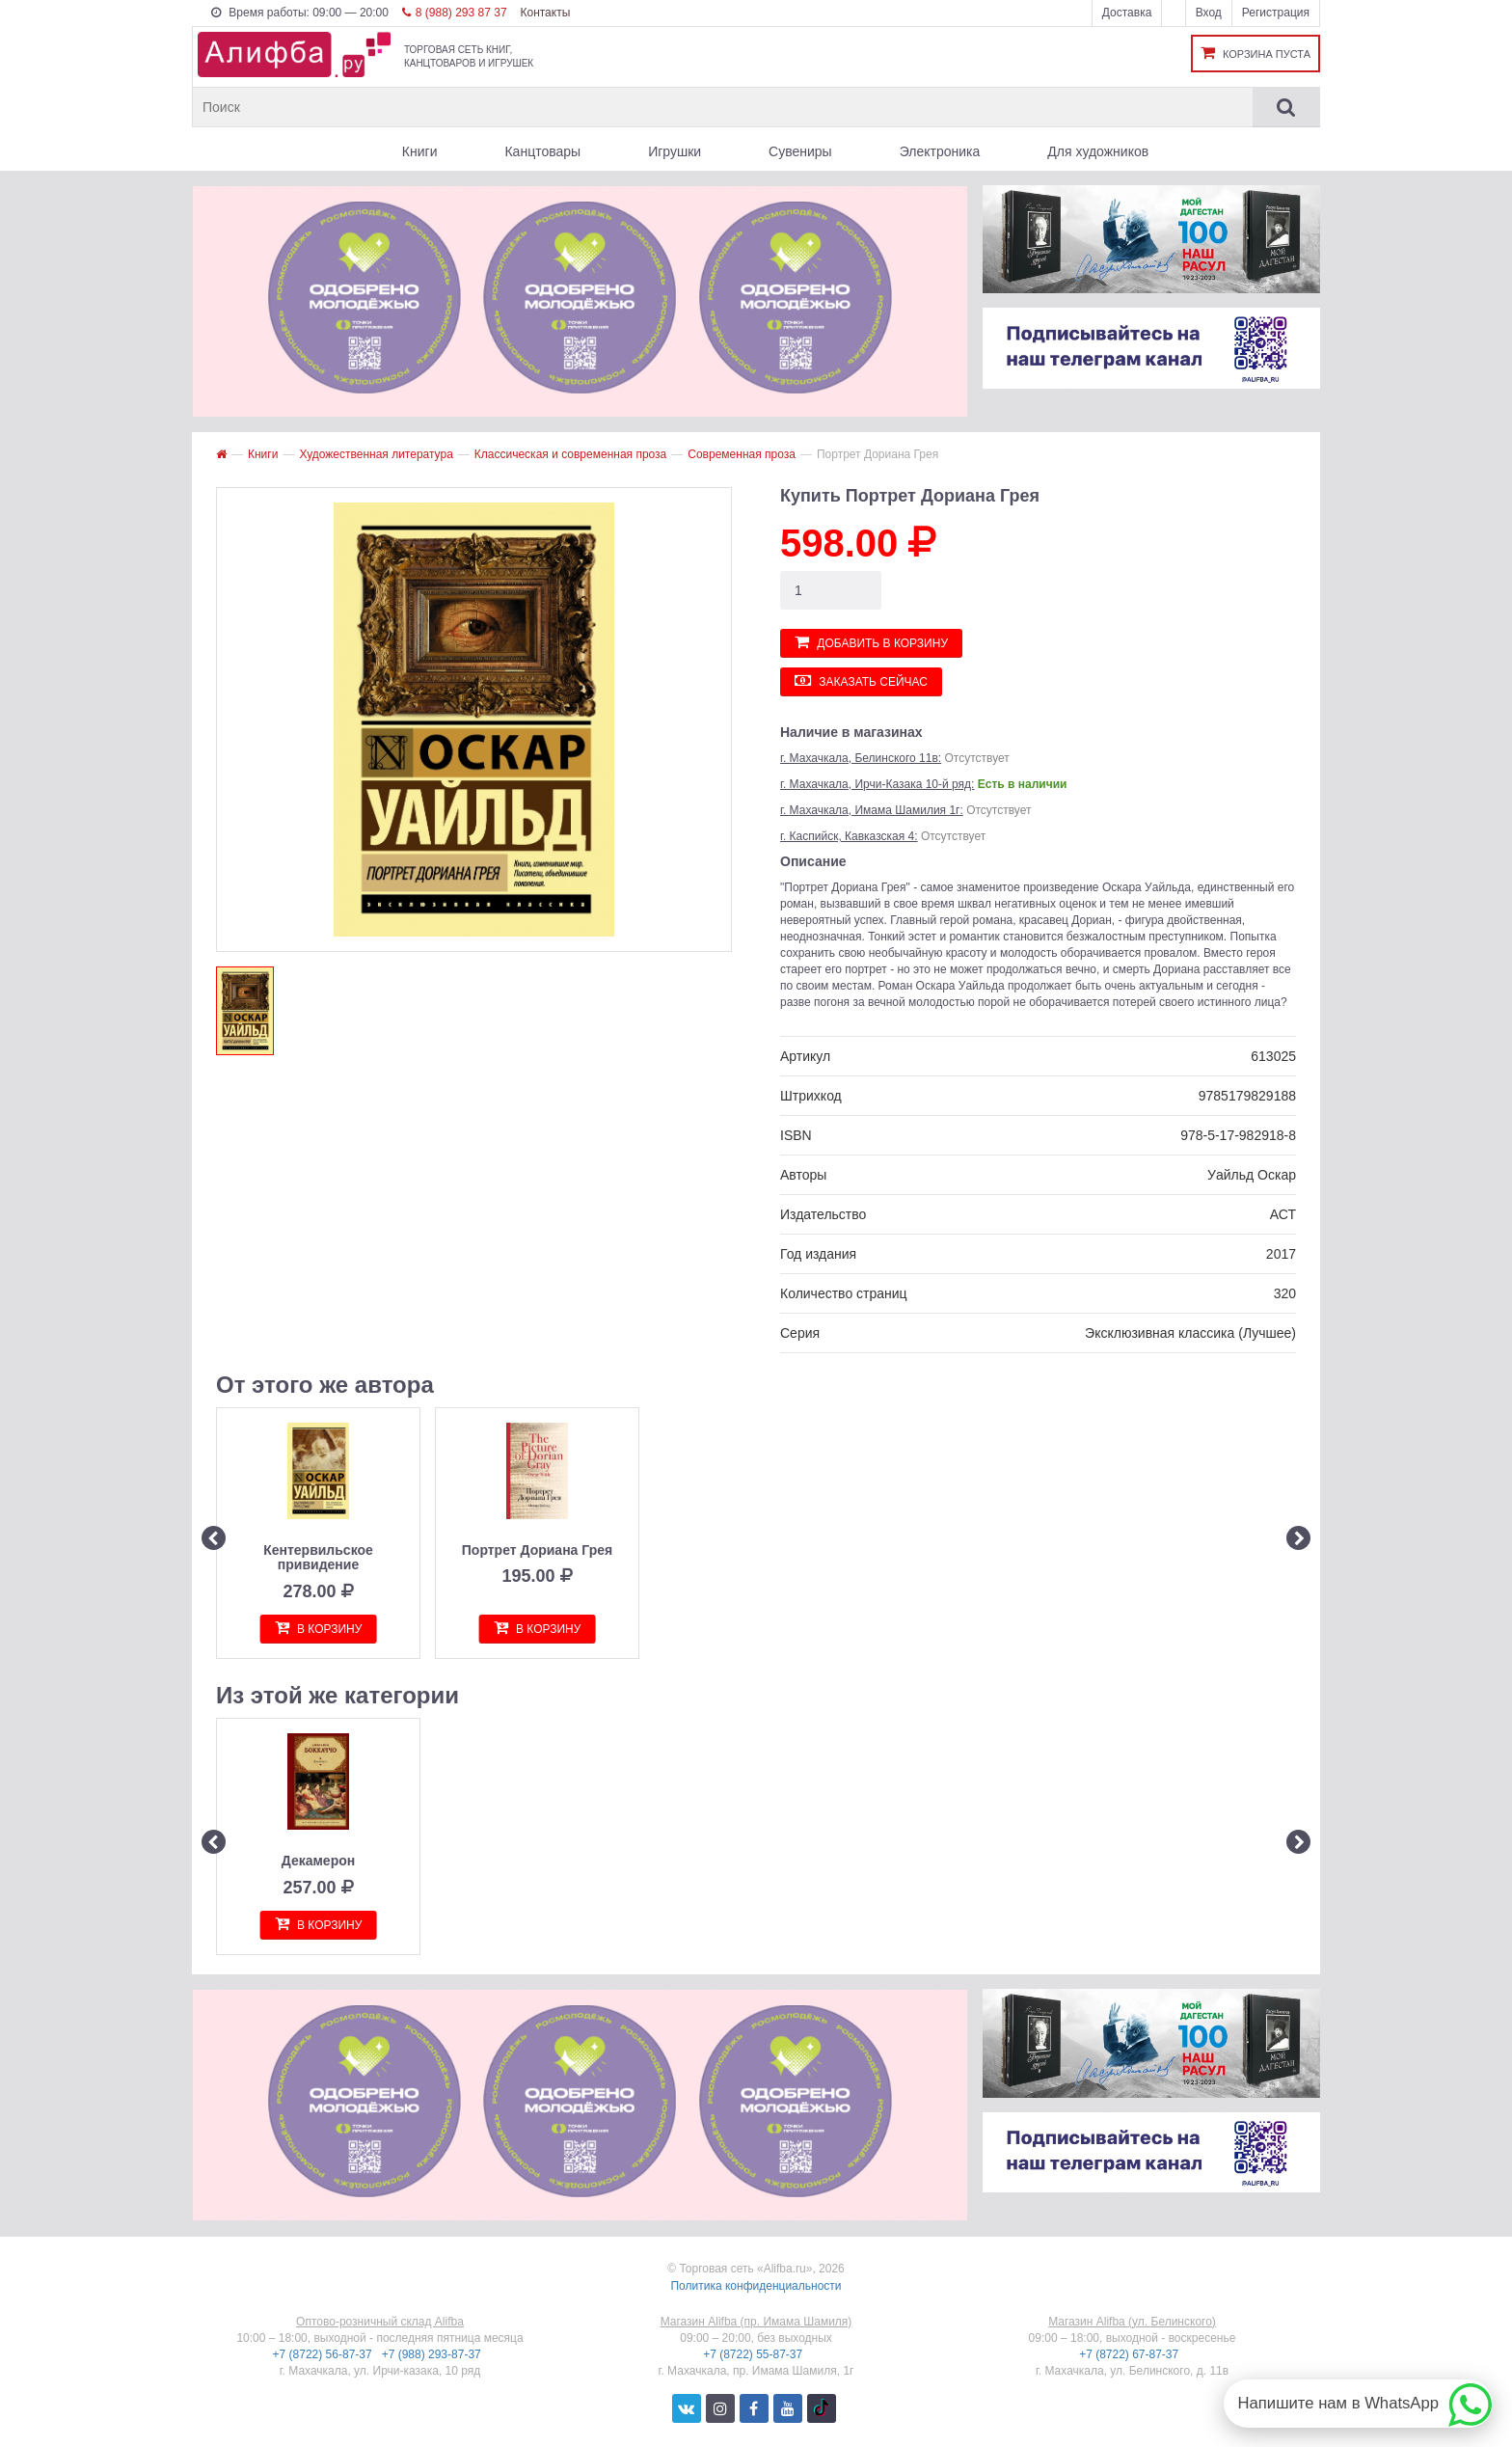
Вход (1209, 12)
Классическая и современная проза (570, 454)
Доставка (1127, 12)
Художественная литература (375, 454)
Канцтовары (542, 151)
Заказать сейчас (861, 680)
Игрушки (674, 151)
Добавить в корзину (871, 642)
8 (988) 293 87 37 (454, 12)
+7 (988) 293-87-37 (433, 2354)
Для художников (1097, 151)
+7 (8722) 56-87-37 (324, 2354)
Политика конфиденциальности (755, 2286)
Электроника (940, 151)
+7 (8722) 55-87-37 (754, 2354)
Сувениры (800, 151)
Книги (420, 151)
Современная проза (742, 454)
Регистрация (1276, 12)
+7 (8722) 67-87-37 (1130, 2354)
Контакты (545, 12)
